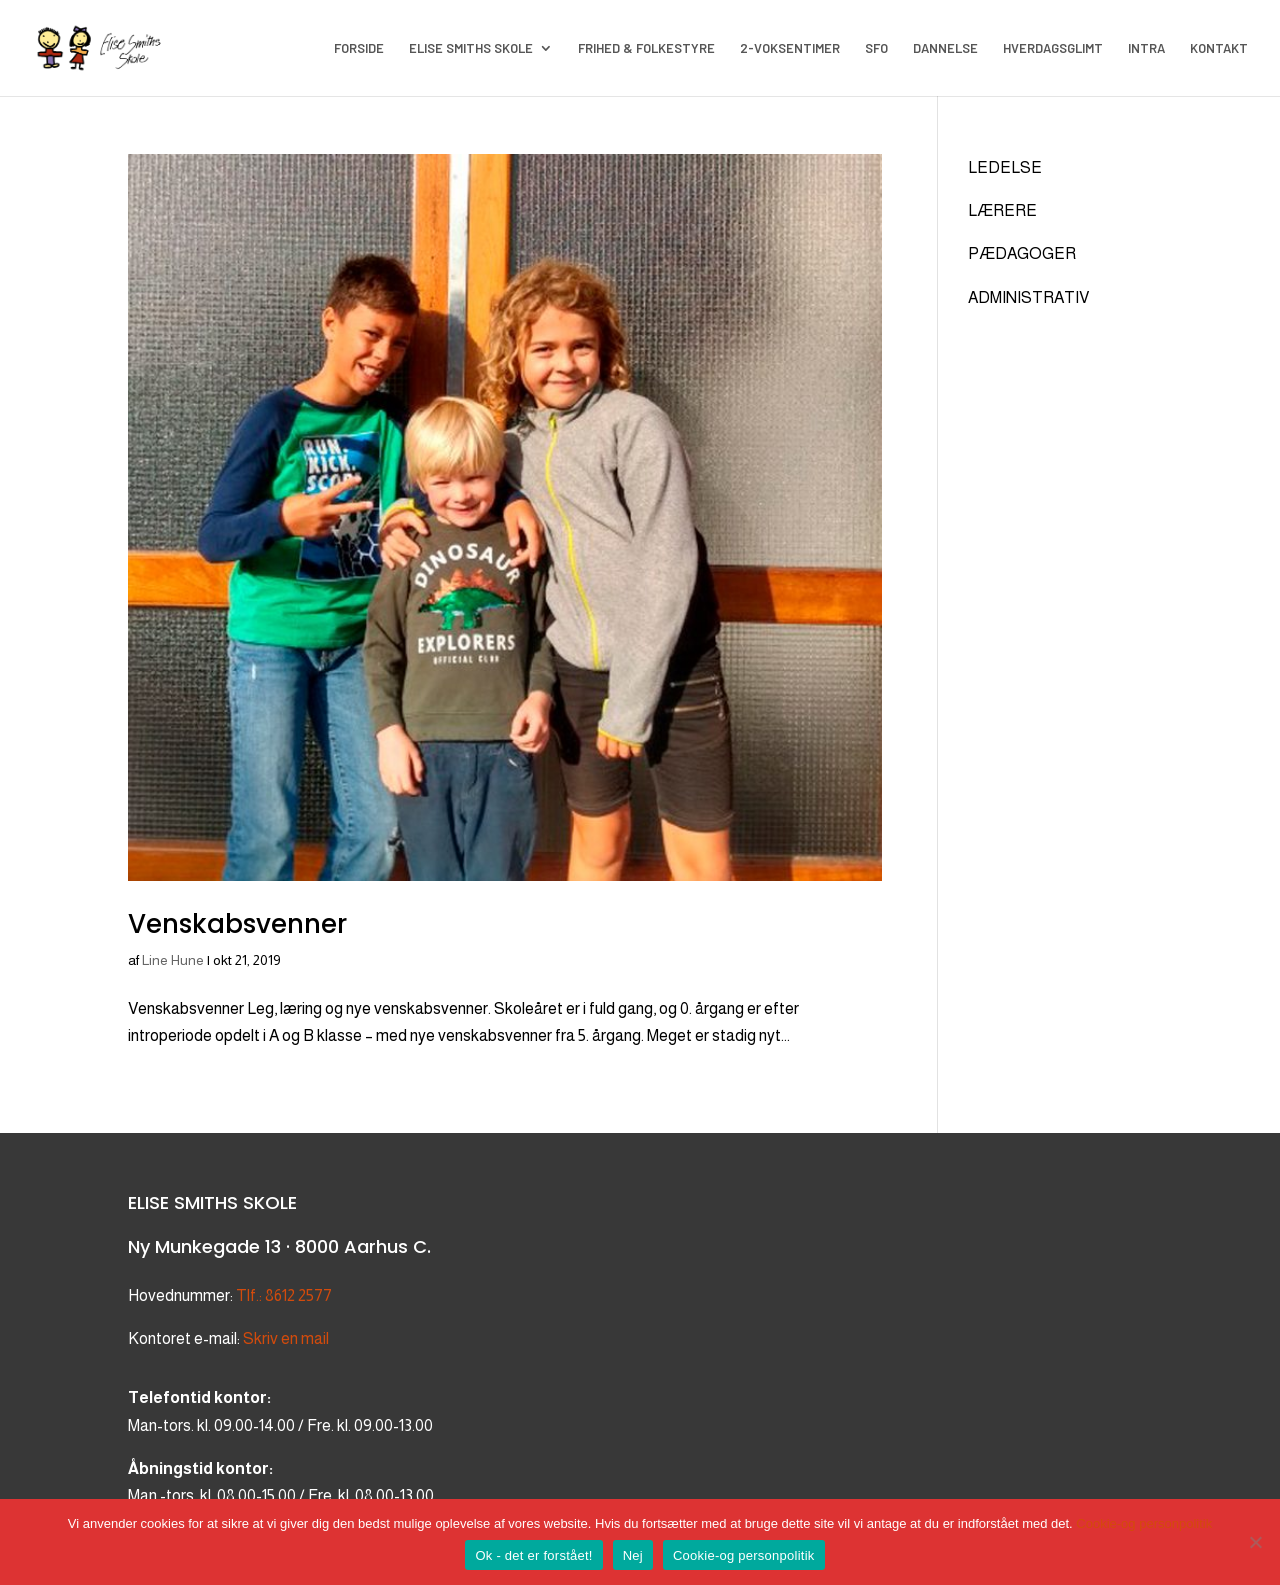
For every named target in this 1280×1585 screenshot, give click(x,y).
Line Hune (173, 960)
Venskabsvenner (237, 924)
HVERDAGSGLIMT (1053, 48)
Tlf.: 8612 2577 (284, 1295)
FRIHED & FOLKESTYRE (646, 48)
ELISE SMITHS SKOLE (471, 48)
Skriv (260, 1338)
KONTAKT (1219, 48)
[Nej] (1255, 1542)
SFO (876, 48)
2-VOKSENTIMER (790, 48)
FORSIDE (359, 48)
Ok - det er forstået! (533, 1555)
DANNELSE (945, 48)
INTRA (1146, 48)
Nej (633, 1555)
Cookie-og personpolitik (1144, 1523)
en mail (303, 1338)
